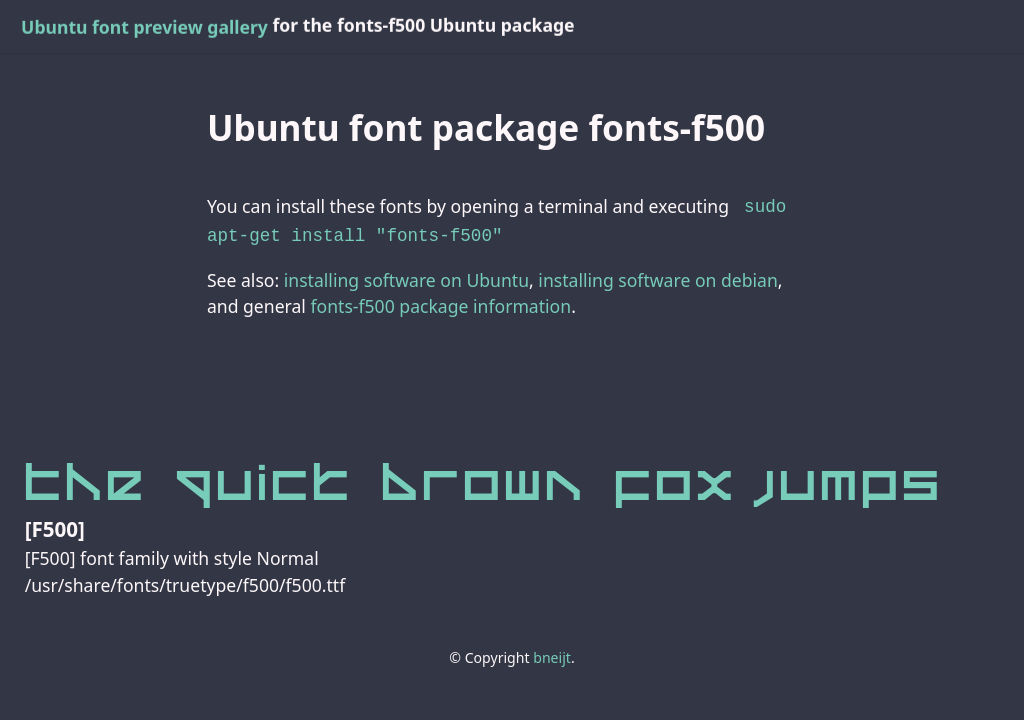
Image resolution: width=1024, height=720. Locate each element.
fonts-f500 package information (440, 302)
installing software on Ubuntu (406, 276)
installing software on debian (657, 276)
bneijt (552, 653)
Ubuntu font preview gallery (144, 27)
